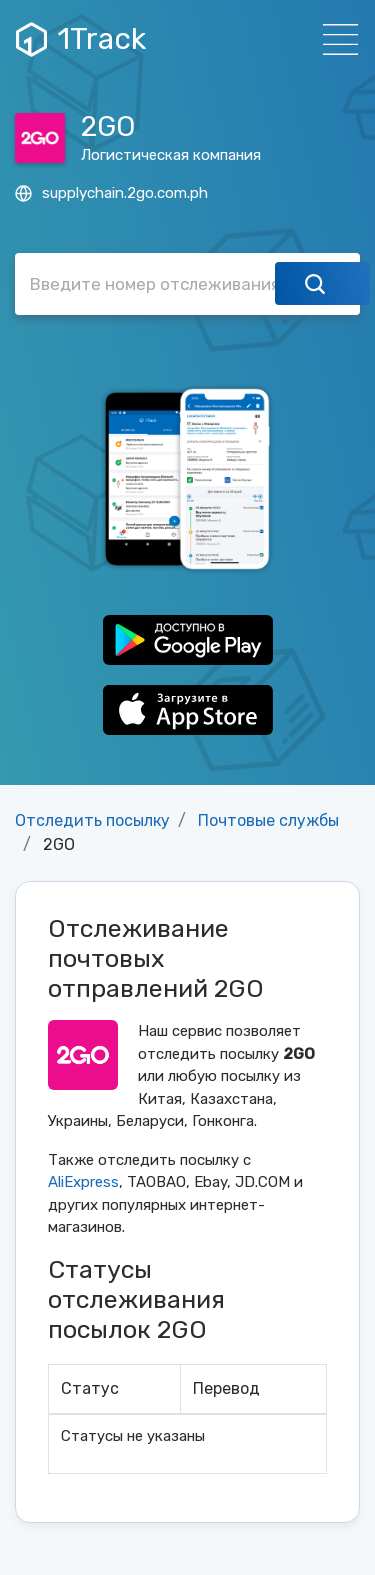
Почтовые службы (268, 820)
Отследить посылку (92, 820)
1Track (81, 39)
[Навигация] (334, 39)
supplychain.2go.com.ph (111, 193)
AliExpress (83, 1182)
